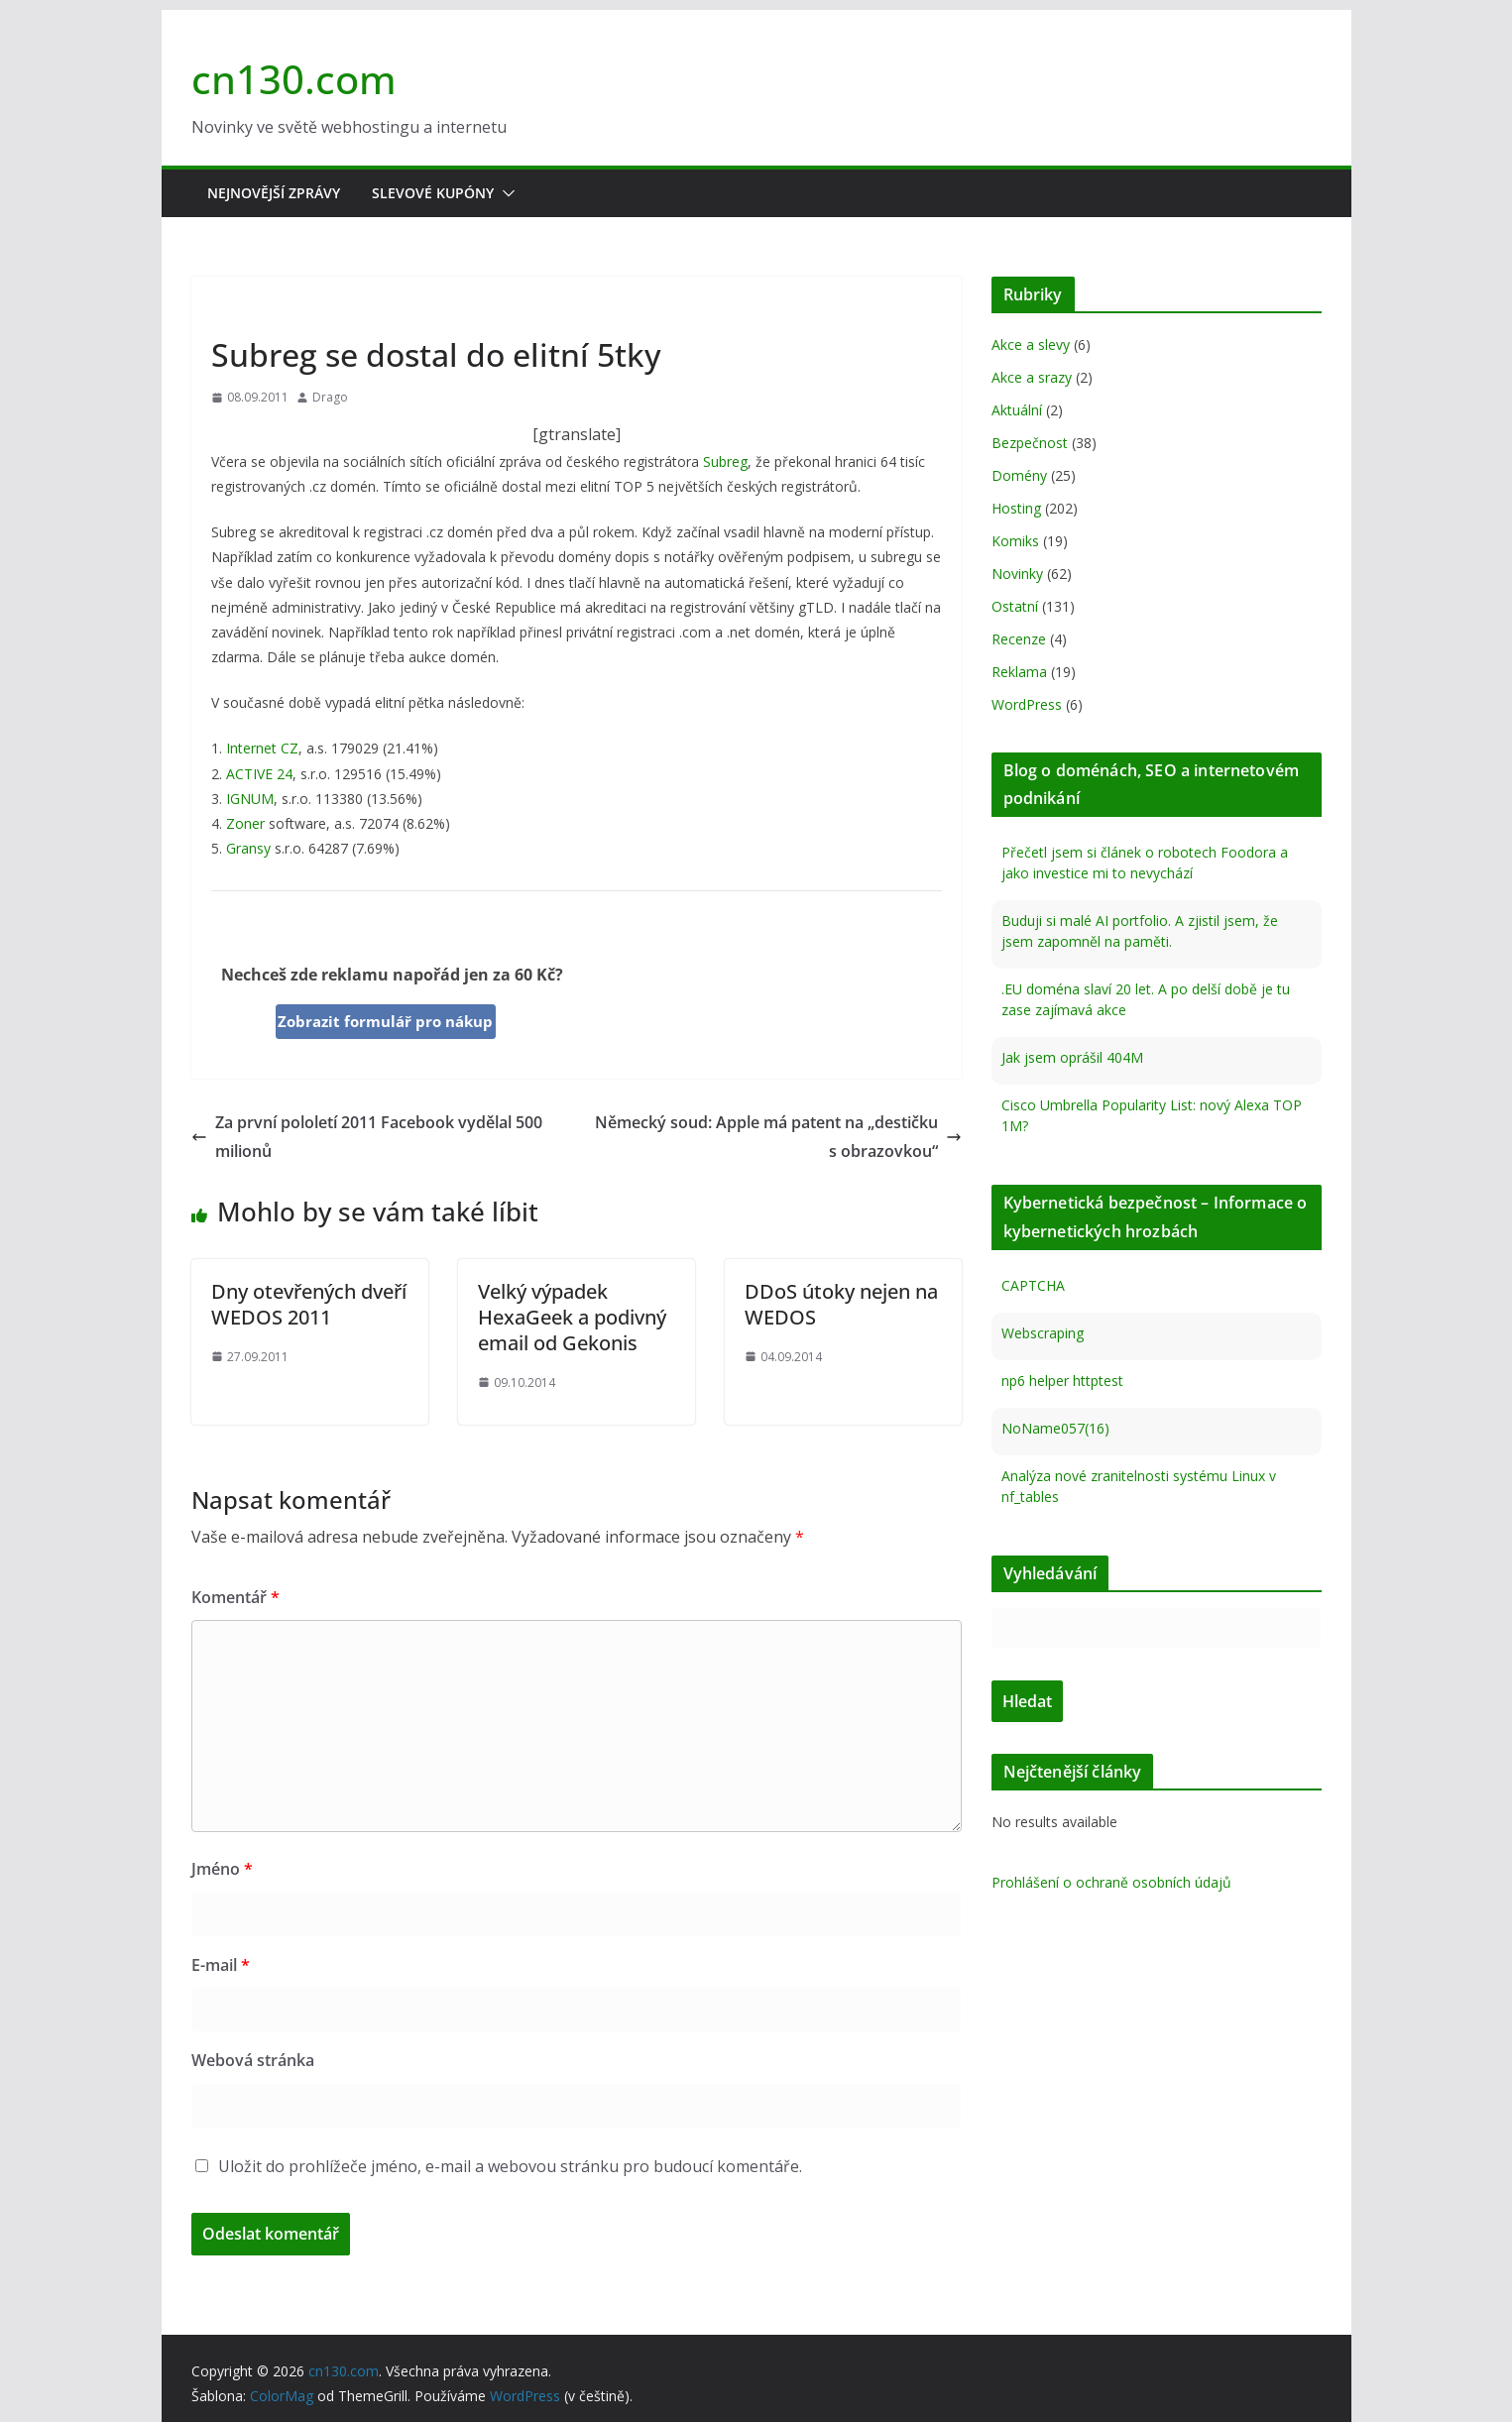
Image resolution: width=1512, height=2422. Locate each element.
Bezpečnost (1029, 442)
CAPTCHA (1033, 1285)
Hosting (1016, 508)
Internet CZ (262, 748)
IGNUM (250, 798)
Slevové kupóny (433, 192)
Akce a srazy (1031, 377)
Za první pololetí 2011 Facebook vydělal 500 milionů (366, 1136)
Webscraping (1042, 1333)
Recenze (1018, 639)
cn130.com (294, 79)
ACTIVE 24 (259, 773)
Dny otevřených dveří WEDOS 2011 (309, 1304)
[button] (505, 193)
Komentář (235, 1597)
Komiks (1015, 540)
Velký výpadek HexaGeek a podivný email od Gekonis (572, 1317)
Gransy (248, 848)
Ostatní (1014, 606)
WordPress (1026, 704)
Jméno (222, 1869)
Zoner (245, 823)
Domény (1019, 475)
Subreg (725, 461)
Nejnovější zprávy (273, 192)
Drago (330, 397)
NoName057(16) (1055, 1428)
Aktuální (1016, 410)
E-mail (220, 1965)
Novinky (241, 309)
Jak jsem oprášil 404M (1072, 1057)
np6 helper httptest (1062, 1380)
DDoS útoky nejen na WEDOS (841, 1304)
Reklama (1019, 671)
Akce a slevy (1030, 344)
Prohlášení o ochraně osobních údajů (1111, 1882)
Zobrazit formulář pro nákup (385, 1021)
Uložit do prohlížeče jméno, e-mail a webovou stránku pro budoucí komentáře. (510, 2166)
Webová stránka (252, 2060)
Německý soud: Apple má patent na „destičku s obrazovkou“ (778, 1136)
